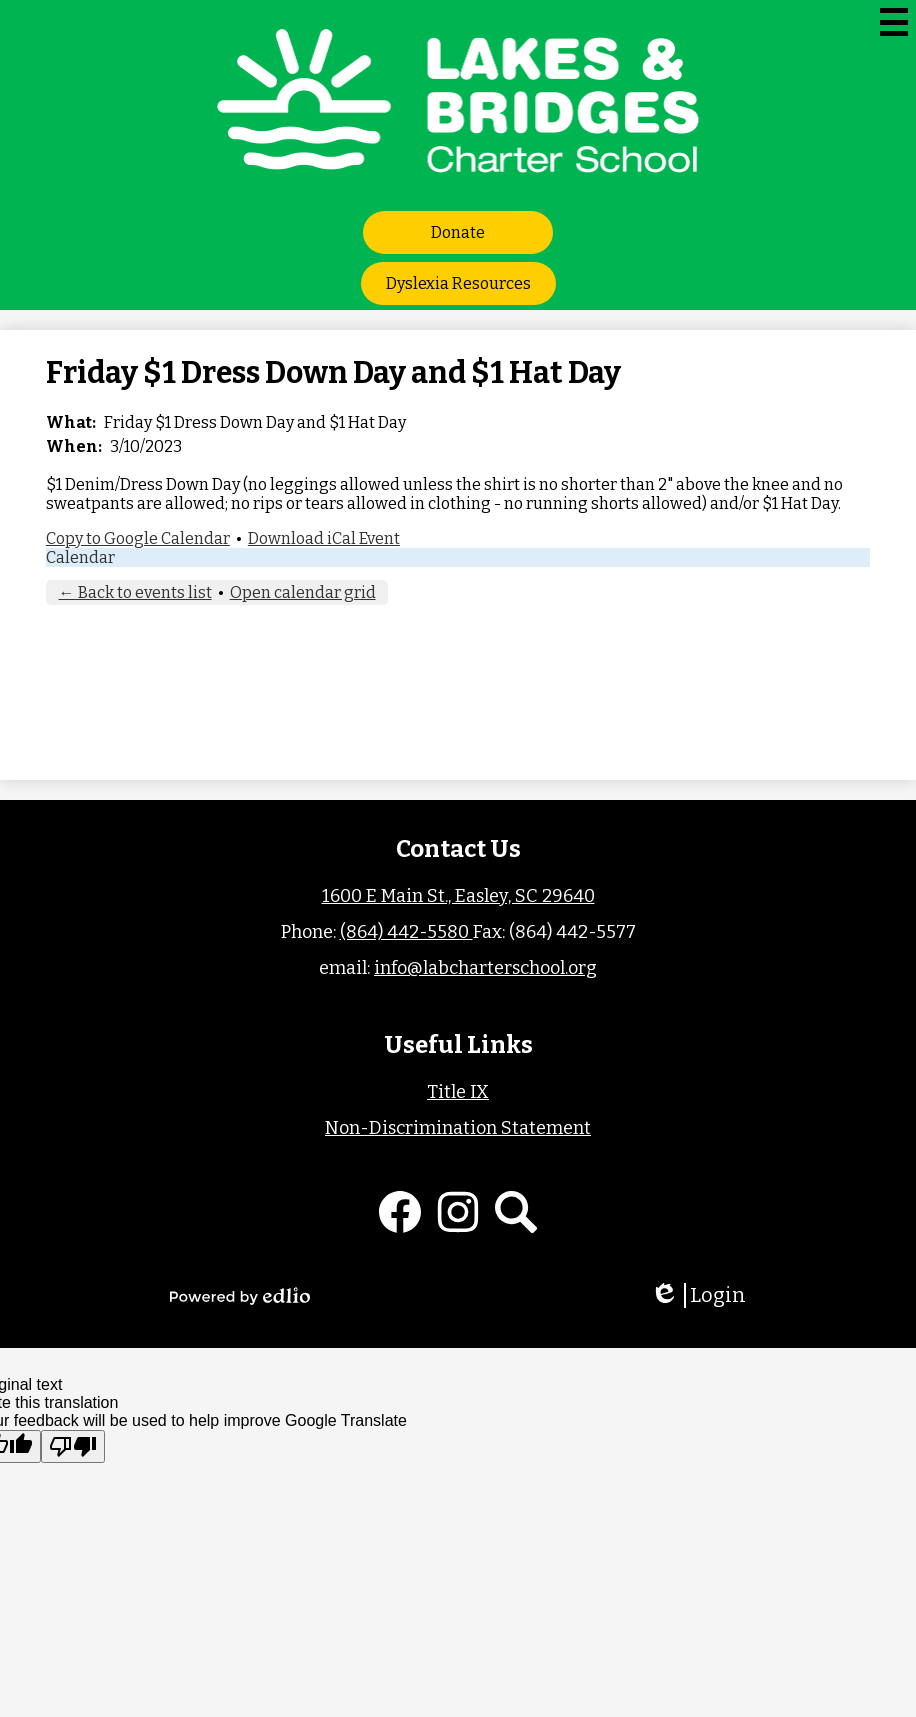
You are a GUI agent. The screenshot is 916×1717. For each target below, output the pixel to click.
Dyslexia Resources (458, 283)
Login (698, 1295)
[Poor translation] (73, 1446)
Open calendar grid (303, 592)
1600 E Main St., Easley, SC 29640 (458, 896)
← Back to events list (135, 592)
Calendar (80, 557)
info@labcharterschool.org (485, 968)
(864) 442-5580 (406, 932)
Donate (458, 232)
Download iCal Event (324, 538)
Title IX (458, 1092)
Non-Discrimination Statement (458, 1128)
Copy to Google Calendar (138, 538)
